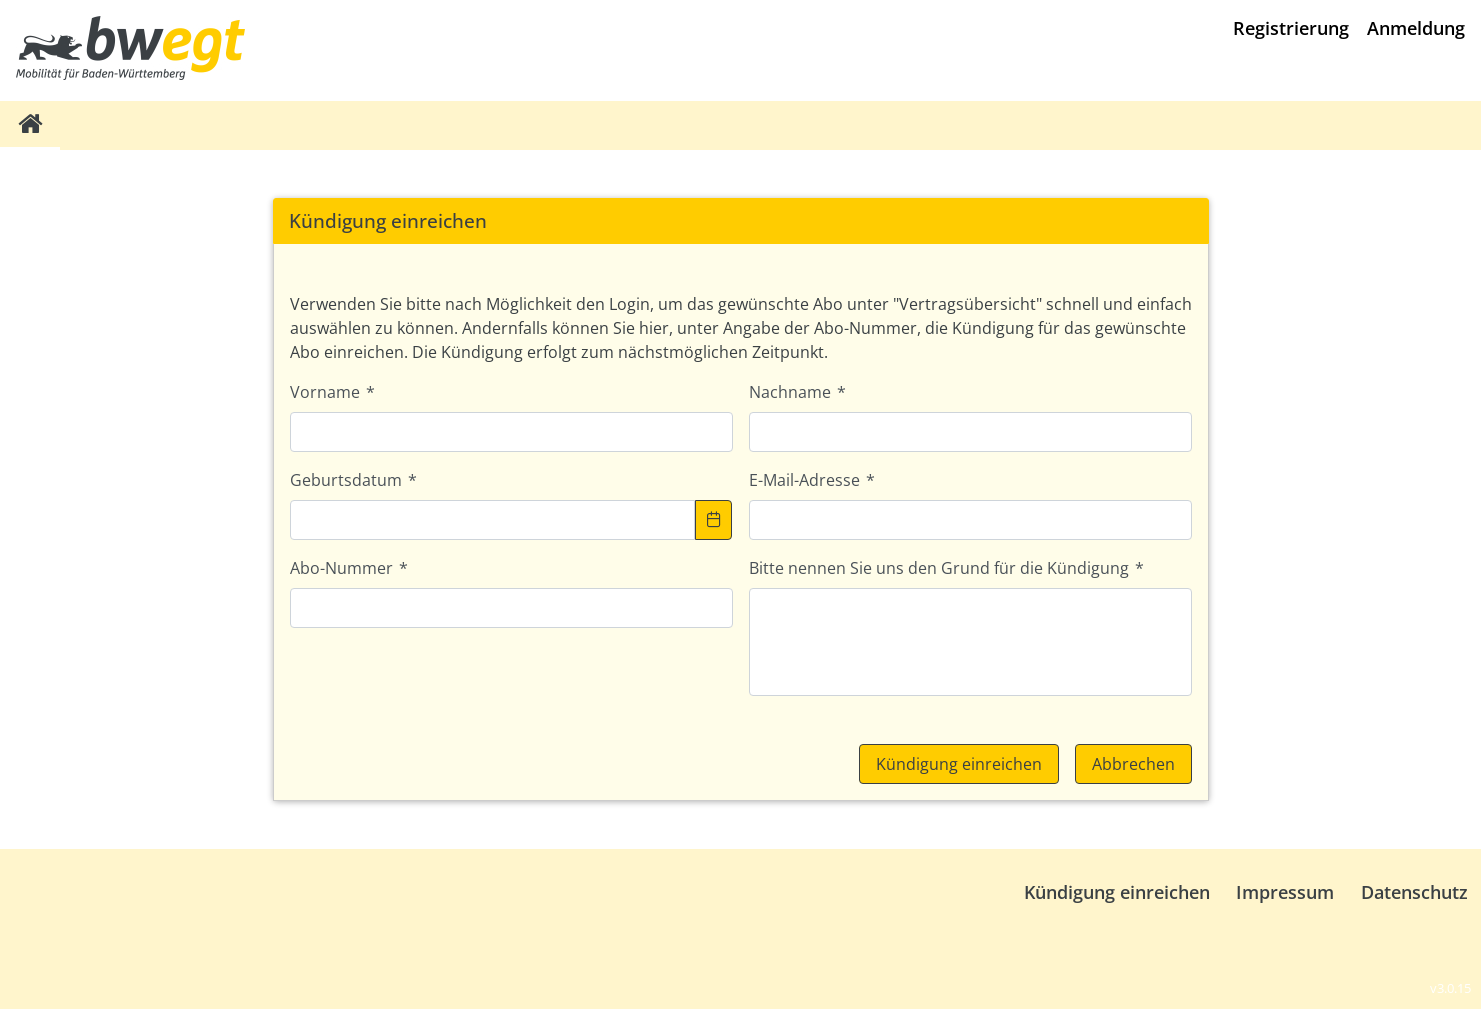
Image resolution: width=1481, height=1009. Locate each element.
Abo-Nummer (349, 568)
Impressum (1285, 892)
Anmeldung (1416, 28)
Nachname (797, 392)
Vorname (332, 392)
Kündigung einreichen (1117, 892)
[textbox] (511, 432)
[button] (714, 520)
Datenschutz (1414, 892)
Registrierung (1291, 28)
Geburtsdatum (353, 480)
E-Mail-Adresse (812, 480)
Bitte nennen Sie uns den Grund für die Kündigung (946, 568)
